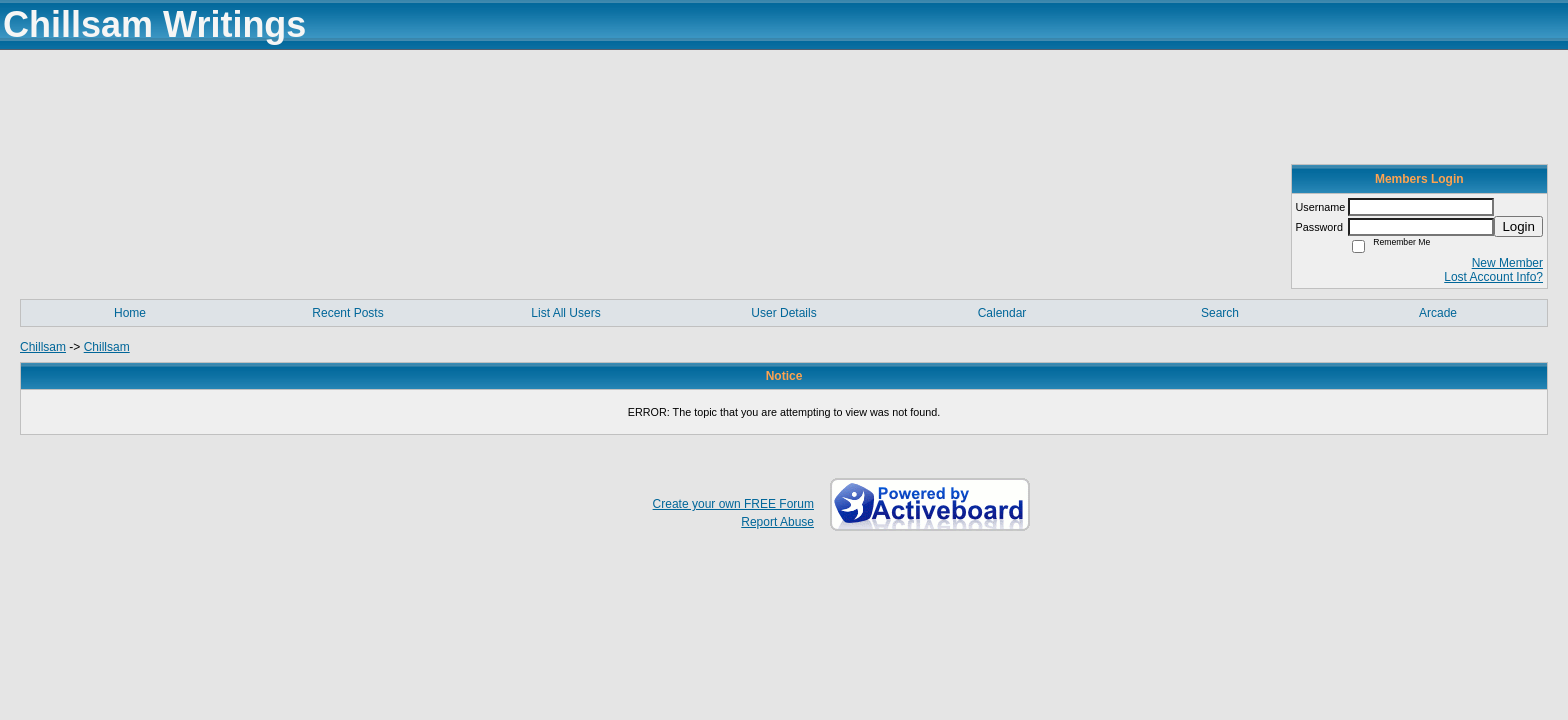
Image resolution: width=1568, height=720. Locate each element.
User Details (783, 313)
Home (130, 313)
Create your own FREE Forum (733, 504)
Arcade (1438, 313)
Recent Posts (347, 313)
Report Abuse (777, 522)
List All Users (565, 313)
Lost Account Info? (1493, 277)
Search (1220, 313)
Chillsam (43, 347)
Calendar (1002, 313)
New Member (1507, 263)
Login (1518, 226)
